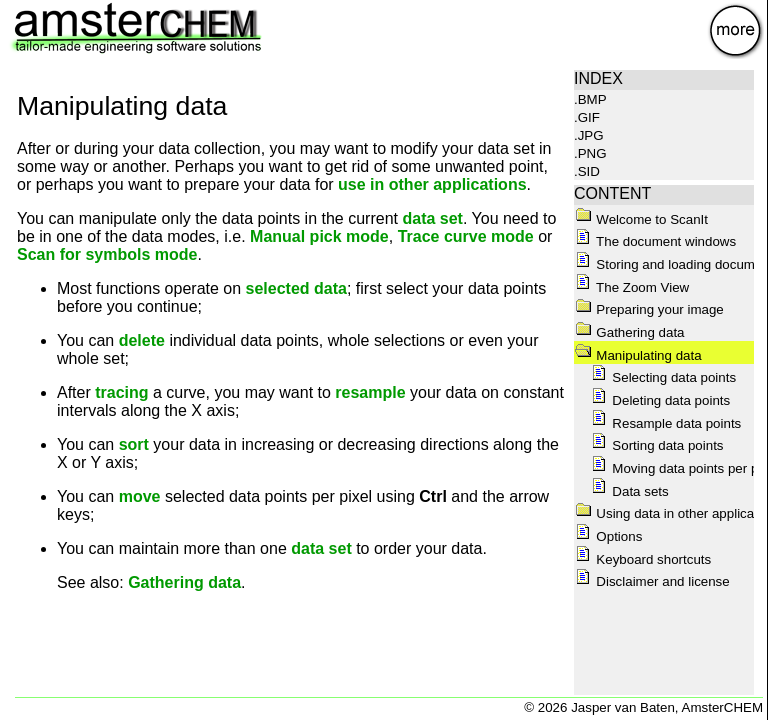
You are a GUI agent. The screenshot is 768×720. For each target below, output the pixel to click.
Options (608, 536)
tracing (121, 392)
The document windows (655, 241)
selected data (296, 288)
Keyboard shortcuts (643, 559)
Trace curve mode (466, 236)
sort (134, 444)
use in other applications (432, 184)
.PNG (590, 153)
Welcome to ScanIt (641, 219)
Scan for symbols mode (107, 254)
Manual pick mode (319, 236)
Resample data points (666, 423)
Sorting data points (657, 445)
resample (370, 392)
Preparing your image (649, 309)
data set (432, 218)
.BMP (590, 99)
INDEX (598, 78)
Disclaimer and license (652, 581)
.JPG (589, 135)
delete (142, 340)
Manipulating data (638, 355)
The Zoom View (632, 287)
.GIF (587, 117)
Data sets (629, 491)
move (140, 496)
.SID (587, 171)
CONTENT (612, 193)
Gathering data (184, 582)
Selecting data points (663, 377)
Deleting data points (660, 400)
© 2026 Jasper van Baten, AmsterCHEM (643, 707)
